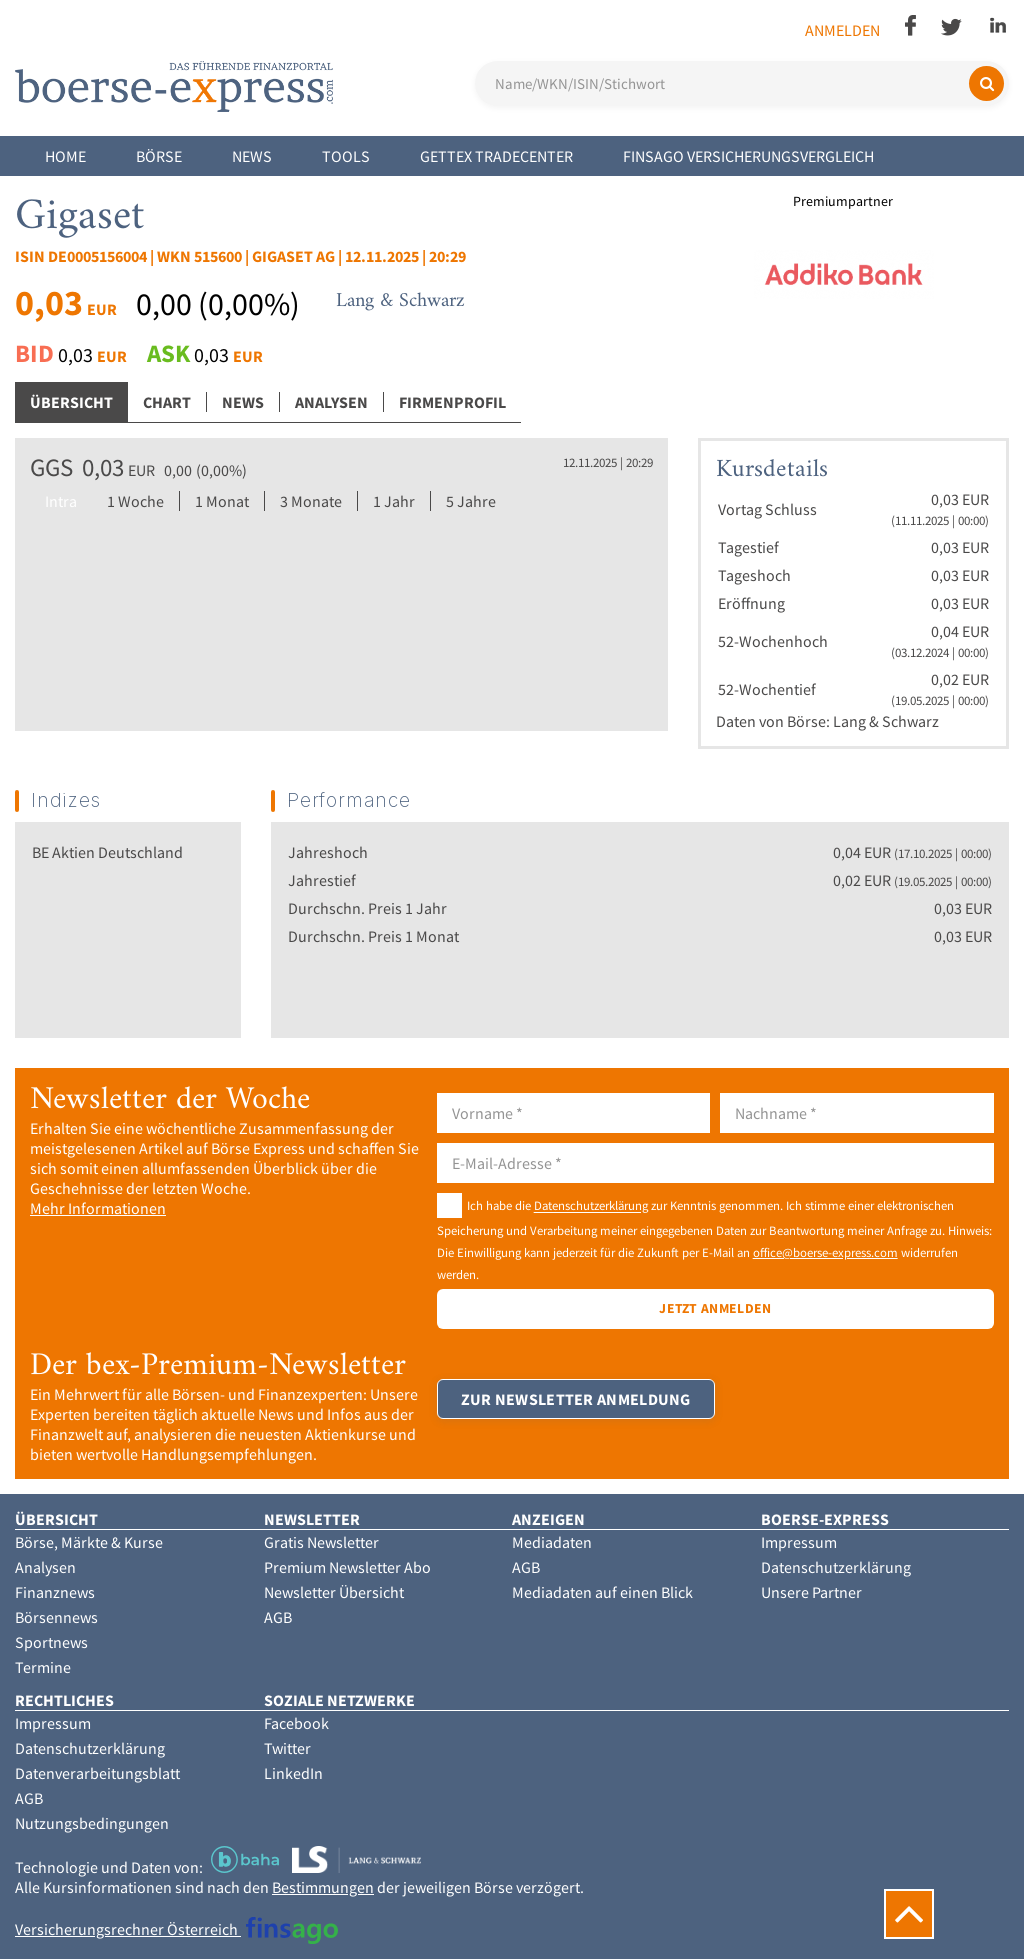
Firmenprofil (452, 402)
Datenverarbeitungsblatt (97, 1773)
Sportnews (51, 1642)
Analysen (331, 402)
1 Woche (135, 501)
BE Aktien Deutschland (107, 852)
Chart (167, 402)
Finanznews (55, 1592)
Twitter (287, 1748)
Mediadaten (552, 1542)
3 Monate (311, 501)
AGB (278, 1617)
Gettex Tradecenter (496, 156)
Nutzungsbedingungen (92, 1823)
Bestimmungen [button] (323, 1887)
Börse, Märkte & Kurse (89, 1542)
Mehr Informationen (98, 1208)
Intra (61, 501)
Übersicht (71, 402)
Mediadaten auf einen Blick (602, 1592)
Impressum (799, 1542)
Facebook (296, 1723)
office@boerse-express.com (825, 1252)
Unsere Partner (811, 1592)
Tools (346, 156)
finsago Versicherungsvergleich (748, 156)
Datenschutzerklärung (591, 1206)
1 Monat (222, 501)
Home (65, 156)
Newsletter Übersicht (334, 1592)
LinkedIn (293, 1773)
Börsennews (56, 1617)
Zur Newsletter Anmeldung (577, 1409)
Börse (159, 156)
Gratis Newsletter (321, 1542)
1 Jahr (394, 501)
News (252, 156)
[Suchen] (986, 83)
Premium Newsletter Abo (347, 1567)
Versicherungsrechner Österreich (176, 1929)
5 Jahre (471, 501)
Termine (43, 1667)
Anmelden (842, 30)
